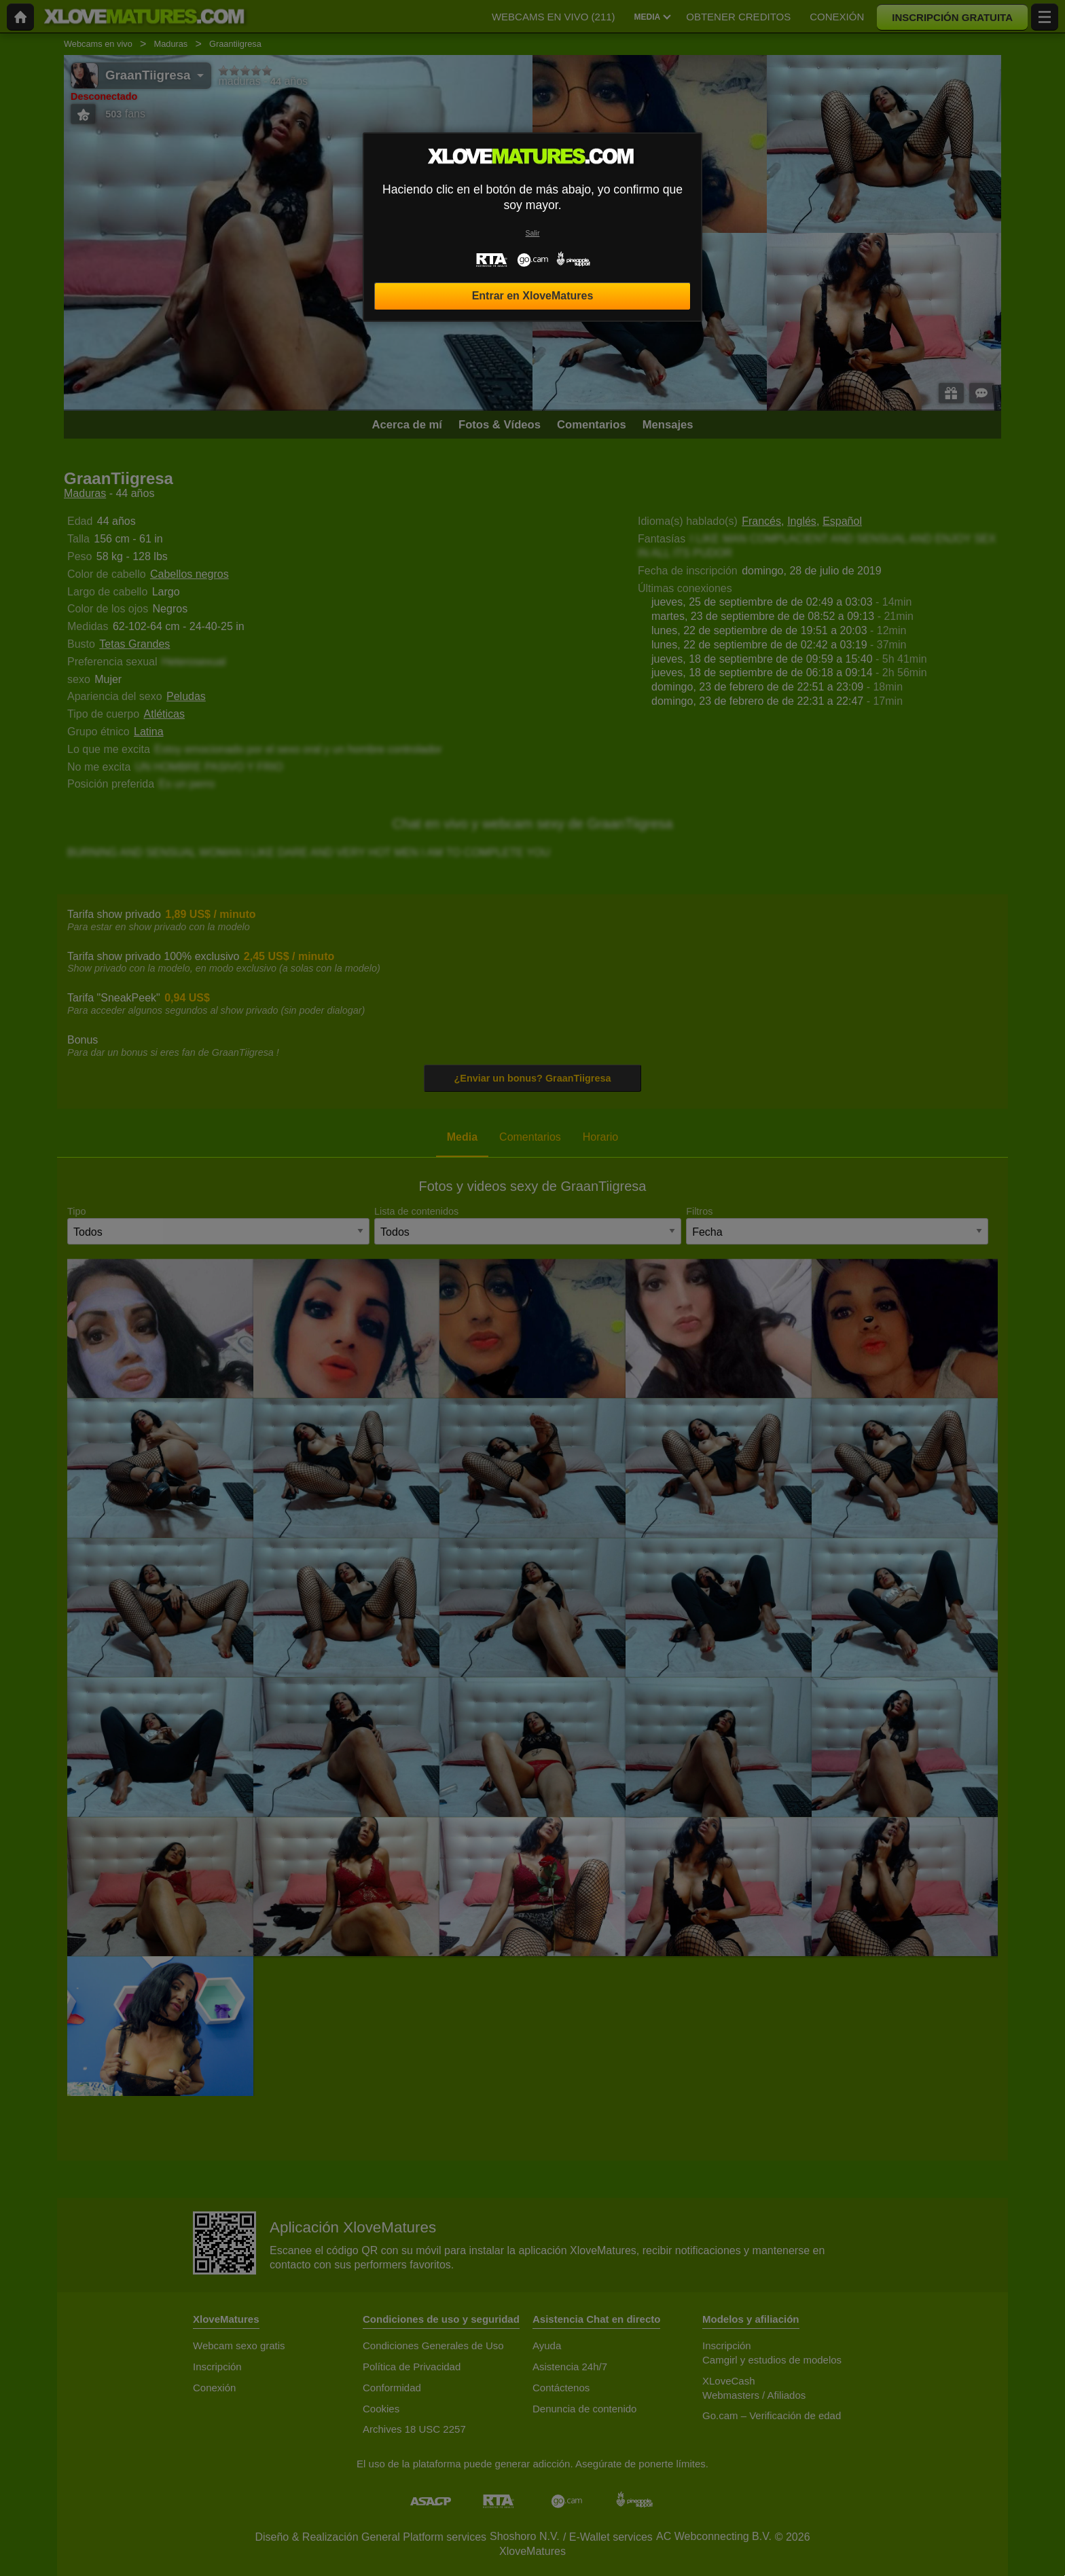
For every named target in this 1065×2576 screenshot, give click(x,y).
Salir (533, 233)
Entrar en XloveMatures (533, 295)
